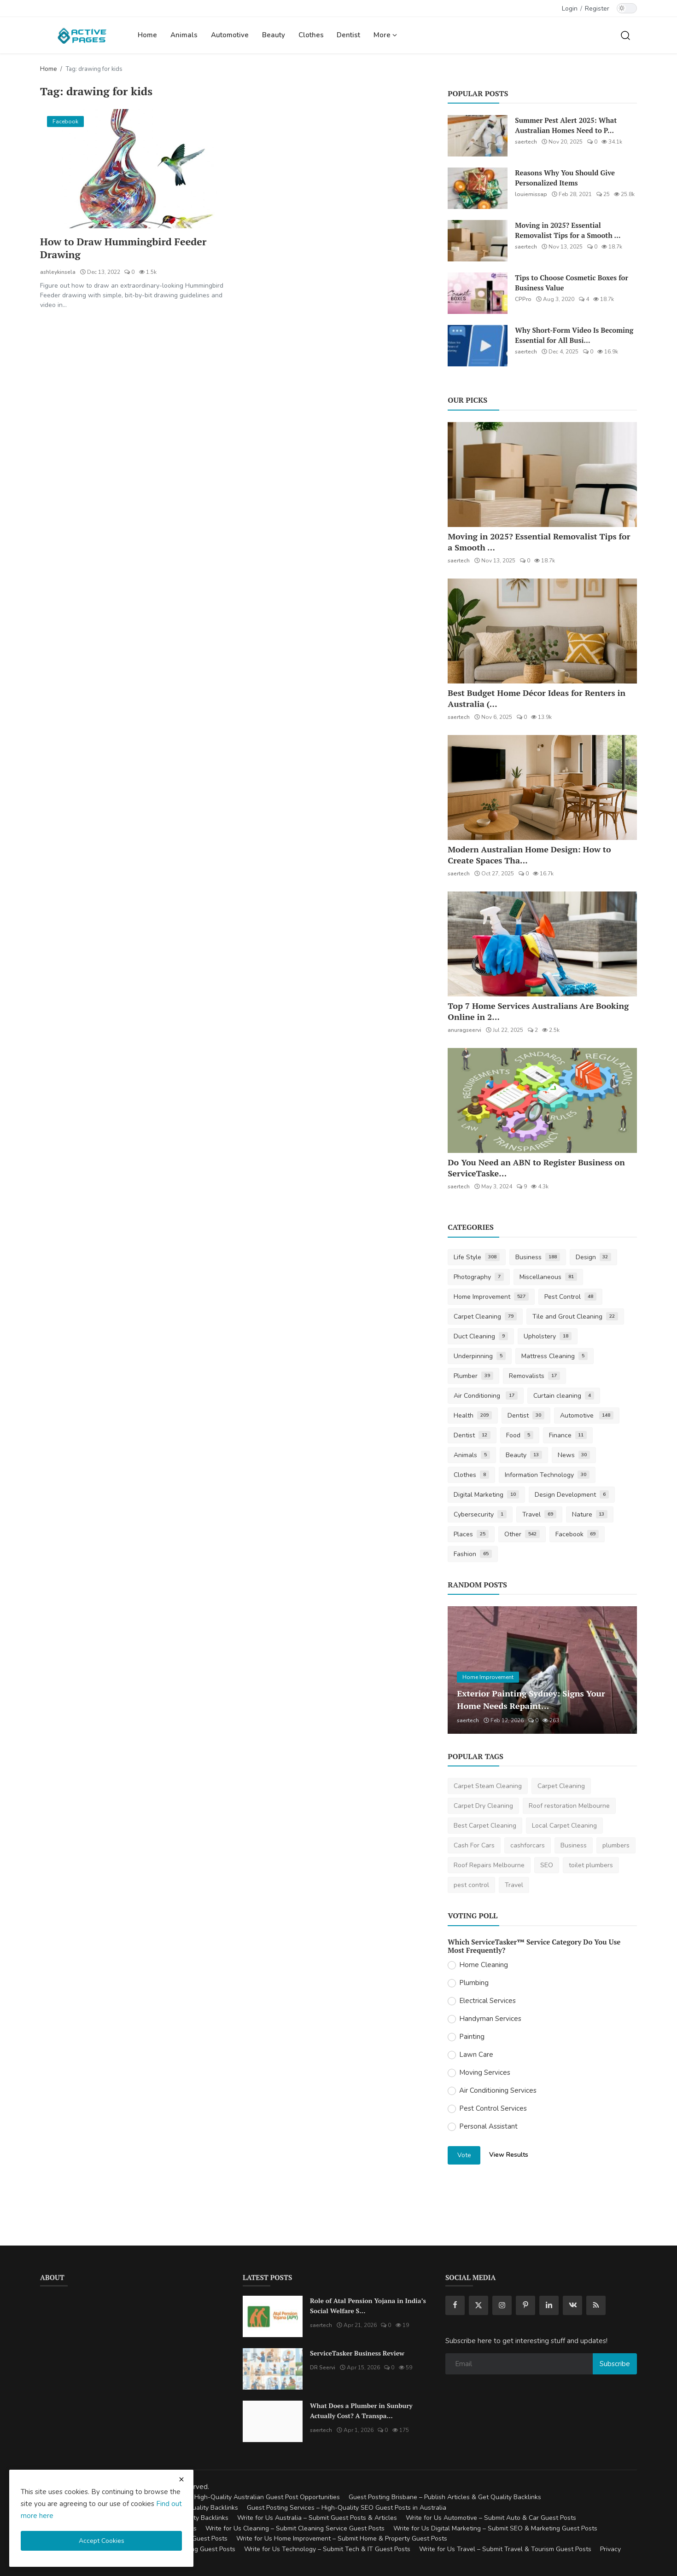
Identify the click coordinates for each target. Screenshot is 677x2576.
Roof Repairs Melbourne (489, 1865)
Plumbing (474, 1982)
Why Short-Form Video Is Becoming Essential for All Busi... (574, 335)
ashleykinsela (58, 272)
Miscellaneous (548, 1277)
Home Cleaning (483, 1964)
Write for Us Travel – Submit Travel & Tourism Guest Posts (505, 2549)
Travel (539, 1514)
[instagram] (502, 2305)
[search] (625, 34)
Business (537, 1257)
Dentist (348, 35)
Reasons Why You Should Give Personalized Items (565, 177)
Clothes (311, 35)
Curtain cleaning (563, 1395)
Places (471, 1534)
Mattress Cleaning (554, 1356)
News (574, 1455)
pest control (471, 1885)
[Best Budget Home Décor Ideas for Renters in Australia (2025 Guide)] (542, 631)
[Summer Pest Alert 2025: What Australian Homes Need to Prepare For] (478, 135)
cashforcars (527, 1845)
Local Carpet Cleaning (564, 1825)
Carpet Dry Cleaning (483, 1805)
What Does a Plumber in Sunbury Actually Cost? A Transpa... (361, 2410)
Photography (479, 1277)
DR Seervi (322, 2367)
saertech (526, 141)
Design (594, 1257)
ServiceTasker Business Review (357, 2353)
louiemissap (531, 194)
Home (147, 35)
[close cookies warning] (181, 2479)
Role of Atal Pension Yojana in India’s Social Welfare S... (368, 2305)
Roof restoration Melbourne (569, 1805)
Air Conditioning (486, 1395)
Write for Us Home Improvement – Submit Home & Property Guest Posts (341, 2538)
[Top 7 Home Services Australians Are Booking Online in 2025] (542, 943)
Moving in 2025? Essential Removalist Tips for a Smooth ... (567, 230)
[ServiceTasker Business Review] (273, 2369)
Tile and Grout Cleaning (575, 1316)
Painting (471, 2036)
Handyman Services (490, 2018)
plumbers (616, 1845)
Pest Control (570, 1296)
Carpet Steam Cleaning (488, 1786)
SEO (546, 1865)
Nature (590, 1514)
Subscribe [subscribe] (615, 2363)
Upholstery (548, 1336)
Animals (184, 35)
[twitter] (478, 2305)
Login (570, 8)
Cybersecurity (480, 1514)
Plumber (473, 1376)
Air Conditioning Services (498, 2090)
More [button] (385, 35)
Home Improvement (491, 1296)
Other (522, 1534)
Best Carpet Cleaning (485, 1825)
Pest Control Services (493, 2108)
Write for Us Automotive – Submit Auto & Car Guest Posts (491, 2517)
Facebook (577, 1534)
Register (597, 8)
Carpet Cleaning (485, 1316)
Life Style (477, 1257)
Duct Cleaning (481, 1336)
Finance (568, 1435)
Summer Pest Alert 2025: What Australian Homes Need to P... (566, 125)
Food (519, 1435)
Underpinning (480, 1356)
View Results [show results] (508, 2154)
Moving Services (484, 2072)
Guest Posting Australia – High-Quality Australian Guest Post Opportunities (229, 2497)
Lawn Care (476, 2054)
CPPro (523, 299)
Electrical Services (487, 2000)
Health (473, 1415)
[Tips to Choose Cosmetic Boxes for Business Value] (478, 293)
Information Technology (547, 1474)
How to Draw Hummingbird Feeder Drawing (124, 248)
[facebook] (455, 2305)
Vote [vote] (464, 2155)
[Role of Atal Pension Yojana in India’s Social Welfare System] (273, 2316)
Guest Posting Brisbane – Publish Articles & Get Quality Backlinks (445, 2497)
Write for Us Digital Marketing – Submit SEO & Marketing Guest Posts (495, 2528)
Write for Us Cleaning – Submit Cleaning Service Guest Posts (295, 2528)
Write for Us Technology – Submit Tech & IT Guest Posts (327, 2549)
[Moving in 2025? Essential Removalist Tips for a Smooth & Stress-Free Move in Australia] (478, 240)
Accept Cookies (101, 2540)
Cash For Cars (474, 1845)
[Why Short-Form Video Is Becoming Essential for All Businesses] (478, 345)
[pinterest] (525, 2305)
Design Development (572, 1494)
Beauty (273, 35)
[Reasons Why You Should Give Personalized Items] (478, 188)
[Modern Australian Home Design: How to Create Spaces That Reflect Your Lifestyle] (542, 787)
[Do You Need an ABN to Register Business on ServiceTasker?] (542, 1100)
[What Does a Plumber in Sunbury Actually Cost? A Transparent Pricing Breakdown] (273, 2421)
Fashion (473, 1554)
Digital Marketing (486, 1494)
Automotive (230, 35)
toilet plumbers (591, 1865)
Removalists (534, 1376)
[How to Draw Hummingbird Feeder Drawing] (135, 168)
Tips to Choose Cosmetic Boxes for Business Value (571, 282)
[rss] (596, 2305)
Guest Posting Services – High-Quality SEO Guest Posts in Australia (346, 2507)
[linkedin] (549, 2305)
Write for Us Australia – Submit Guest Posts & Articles (317, 2517)
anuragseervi (464, 1030)
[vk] (572, 2305)
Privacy (610, 2549)
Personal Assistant (488, 2126)
